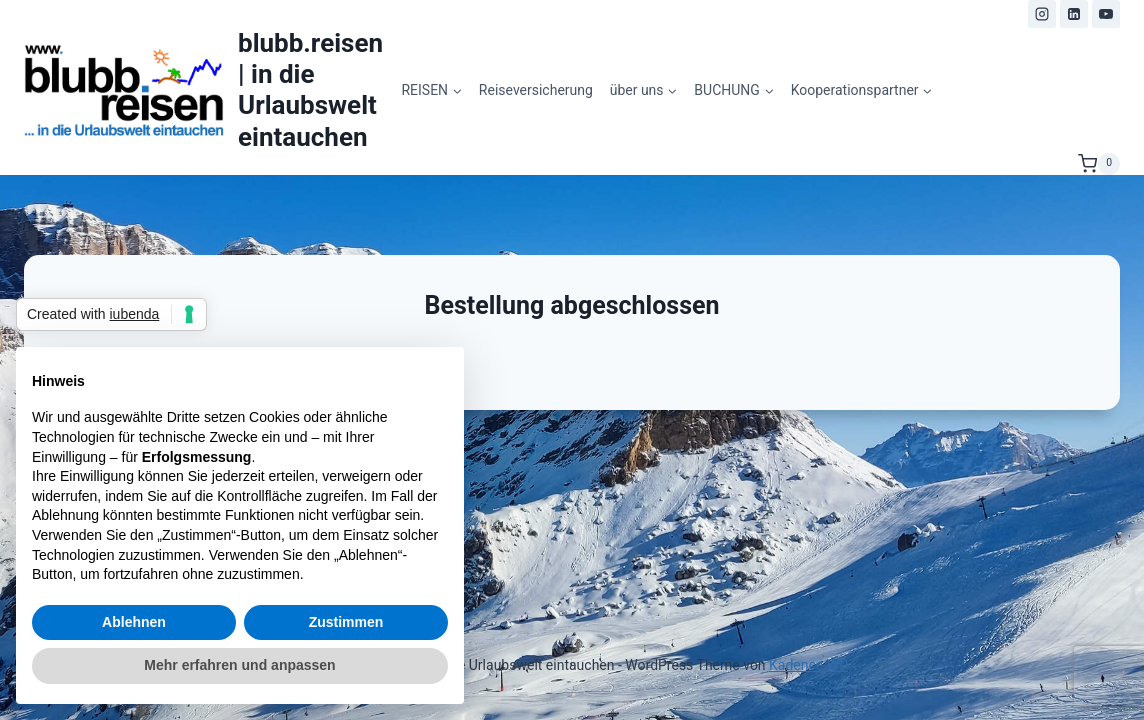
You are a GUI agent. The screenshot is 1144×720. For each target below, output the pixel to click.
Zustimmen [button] (346, 622)
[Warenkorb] (1099, 164)
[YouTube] (1106, 14)
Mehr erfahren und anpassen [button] (239, 665)
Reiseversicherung (536, 90)
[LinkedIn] (1074, 14)
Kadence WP (808, 665)
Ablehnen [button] (134, 622)
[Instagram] (1042, 14)
